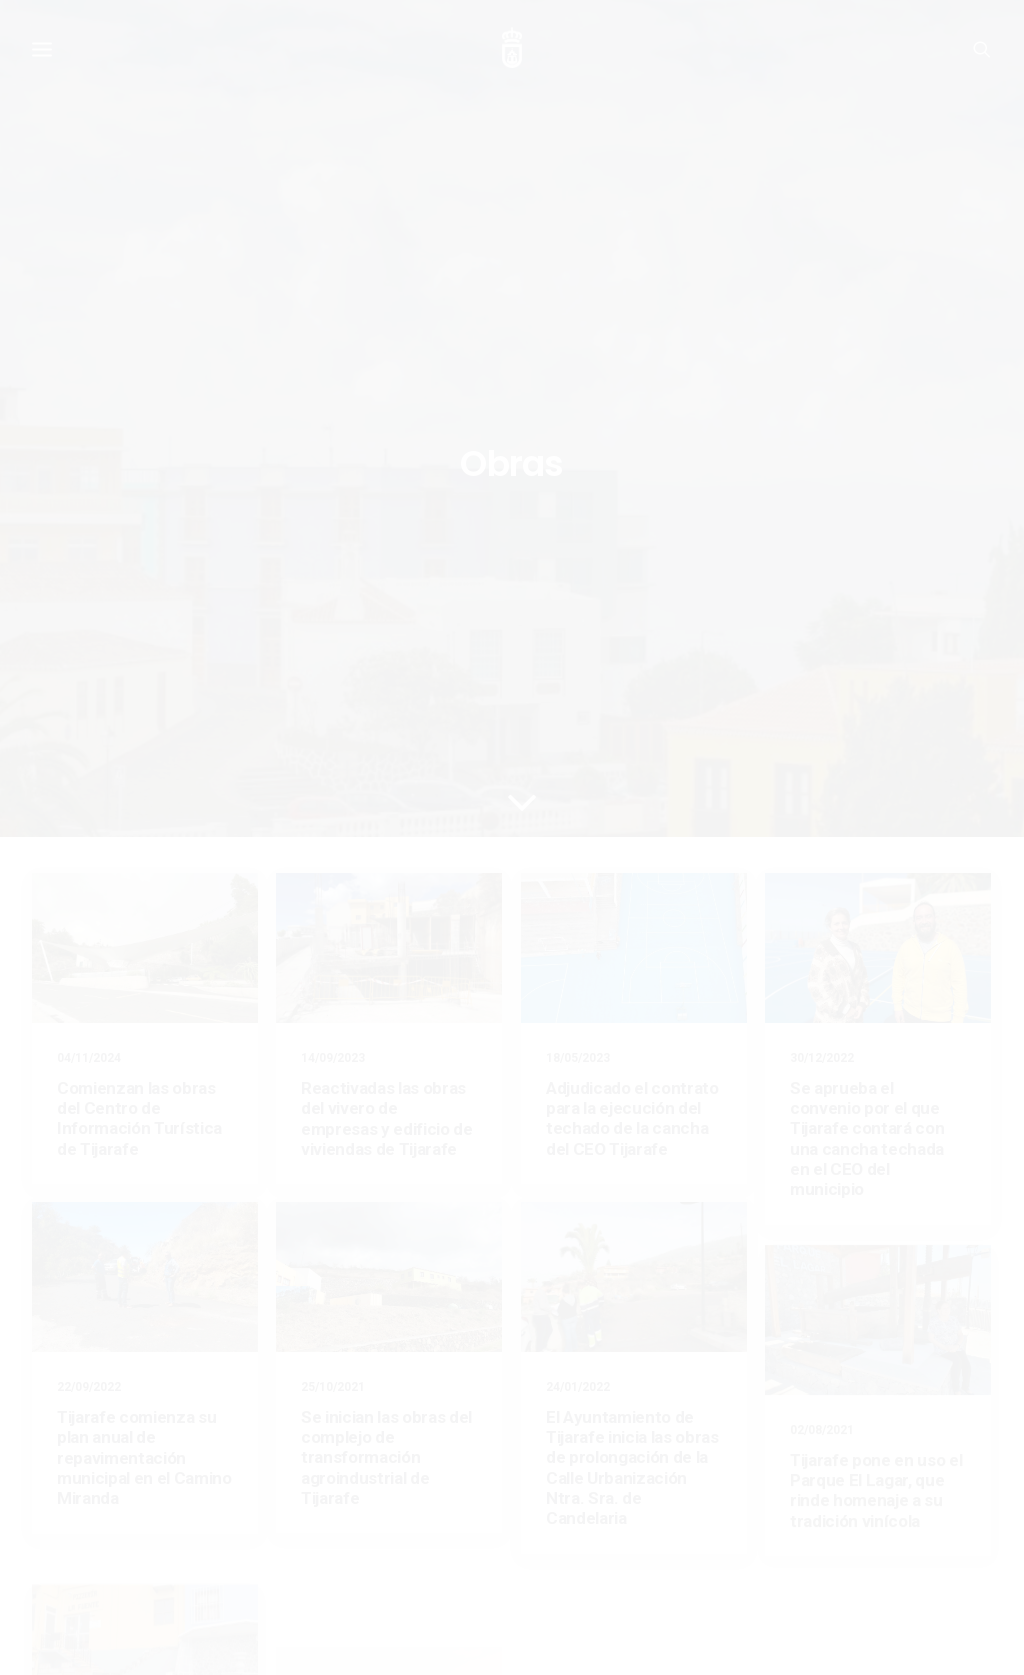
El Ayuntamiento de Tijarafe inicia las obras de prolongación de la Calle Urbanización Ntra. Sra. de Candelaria (632, 991)
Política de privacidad (286, 1595)
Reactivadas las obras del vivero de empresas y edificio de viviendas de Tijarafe (387, 641)
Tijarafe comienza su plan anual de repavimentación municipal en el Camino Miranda (144, 981)
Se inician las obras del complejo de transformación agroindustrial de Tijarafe (386, 981)
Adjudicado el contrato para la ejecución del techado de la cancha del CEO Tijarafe (632, 641)
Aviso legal (64, 1595)
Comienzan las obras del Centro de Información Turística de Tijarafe (139, 641)
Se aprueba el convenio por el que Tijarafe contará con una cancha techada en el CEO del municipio (867, 662)
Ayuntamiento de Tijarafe (104, 1635)
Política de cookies (160, 1595)
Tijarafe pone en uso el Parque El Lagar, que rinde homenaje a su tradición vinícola (876, 1087)
